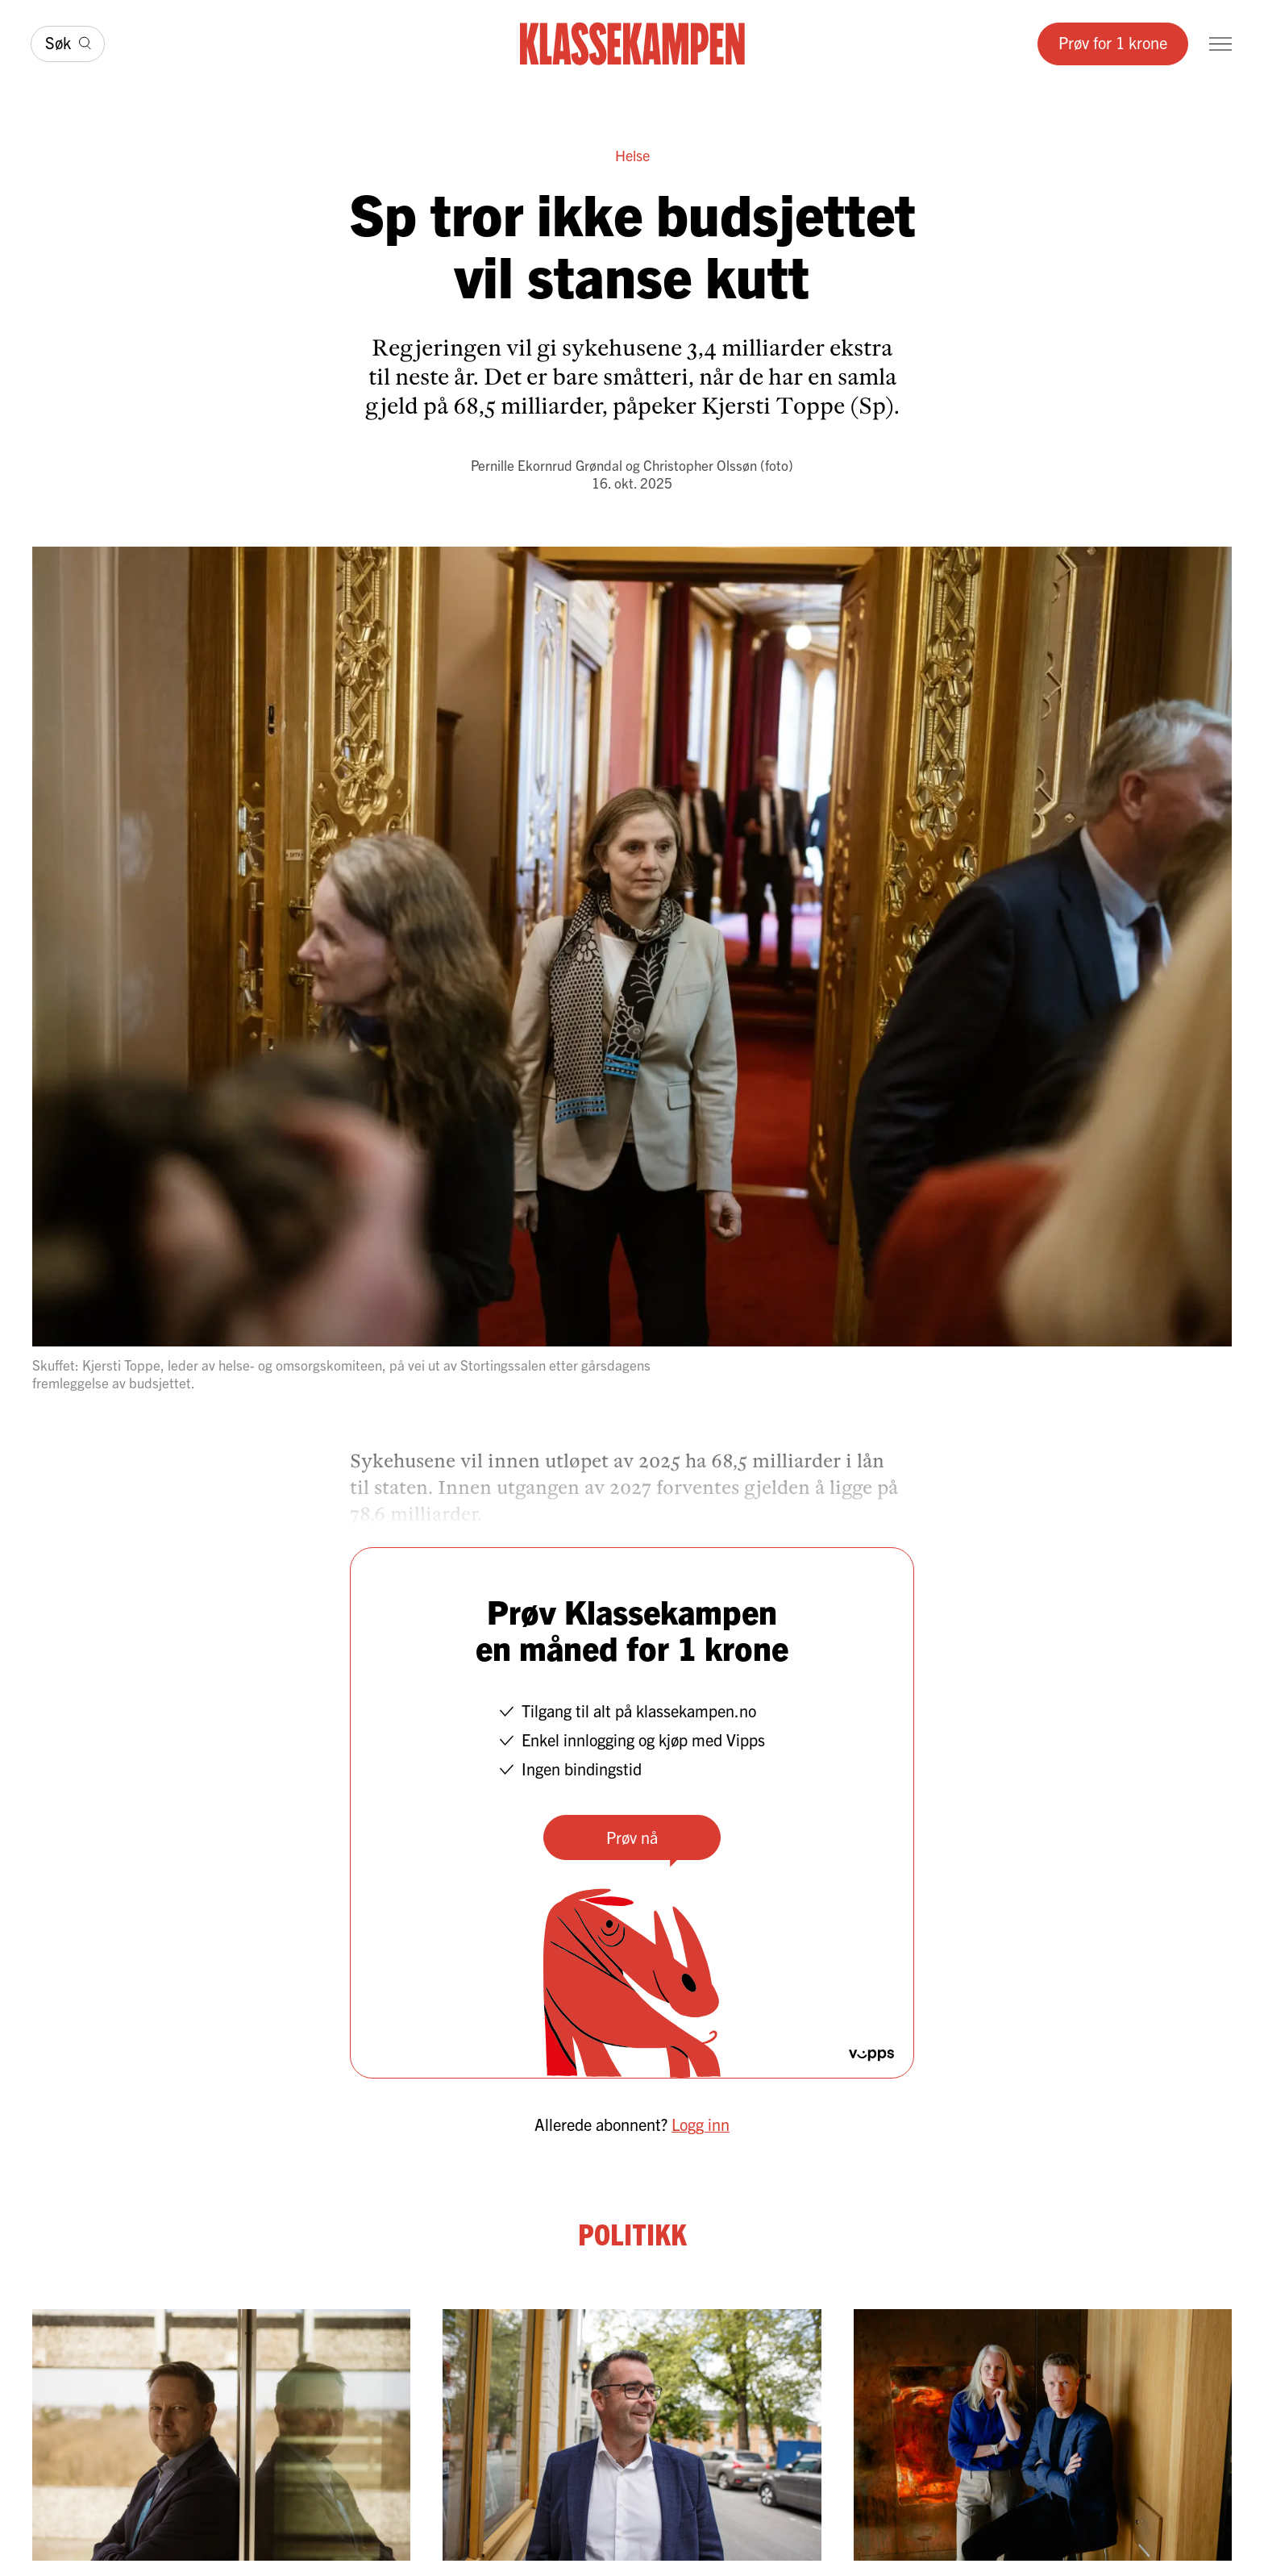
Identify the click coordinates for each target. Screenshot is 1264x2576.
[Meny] (1220, 44)
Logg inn (701, 2124)
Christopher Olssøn (700, 464)
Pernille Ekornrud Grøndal (546, 464)
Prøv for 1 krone (1112, 42)
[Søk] (68, 44)
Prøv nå (632, 1837)
